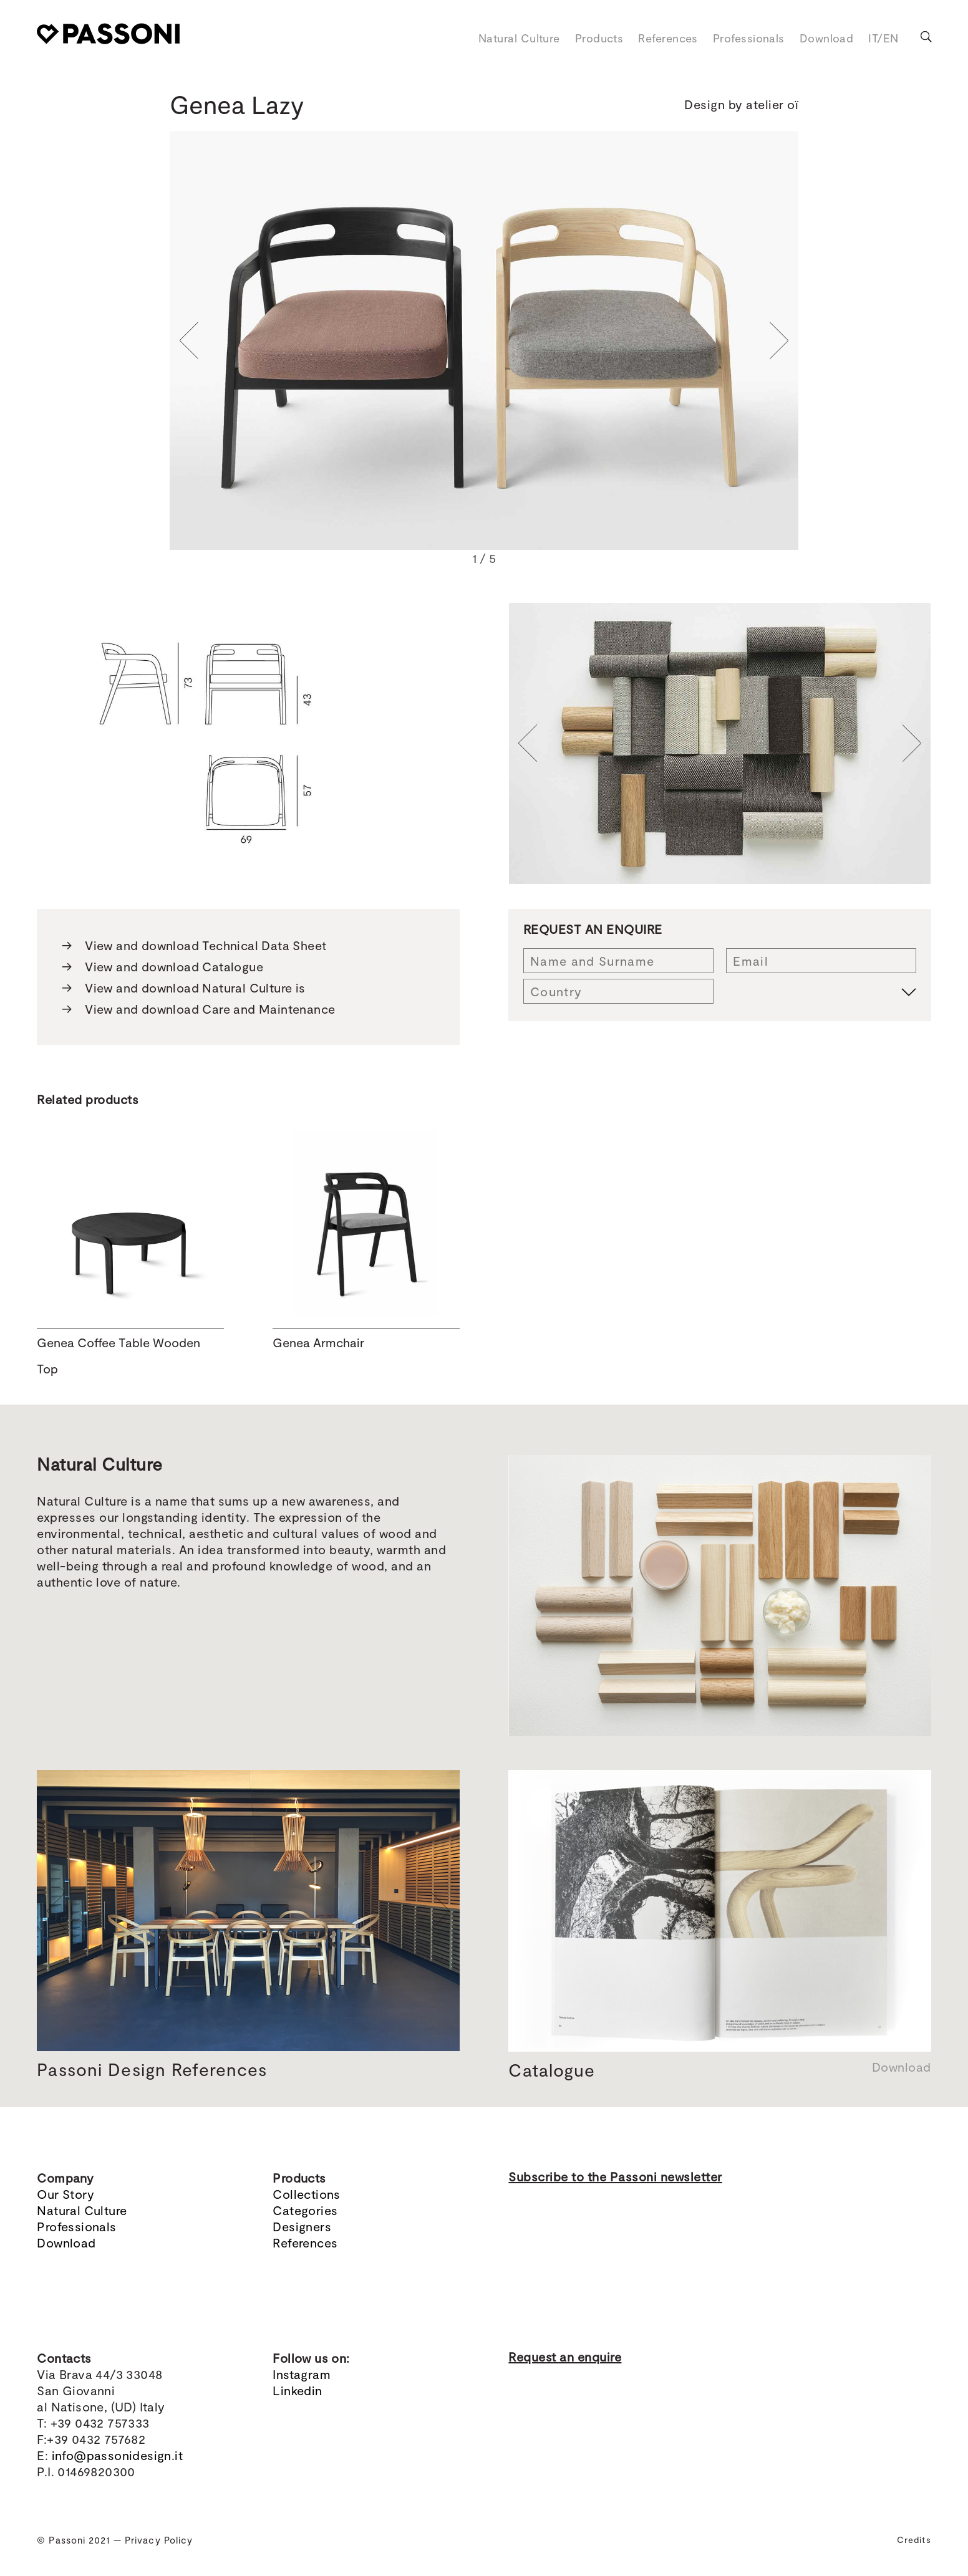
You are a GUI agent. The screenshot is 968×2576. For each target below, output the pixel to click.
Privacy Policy (159, 2539)
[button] (189, 340)
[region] (484, 350)
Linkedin (297, 2390)
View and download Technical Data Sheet (194, 945)
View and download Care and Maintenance (198, 1008)
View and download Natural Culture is (183, 987)
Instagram (302, 2374)
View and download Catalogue (162, 966)
